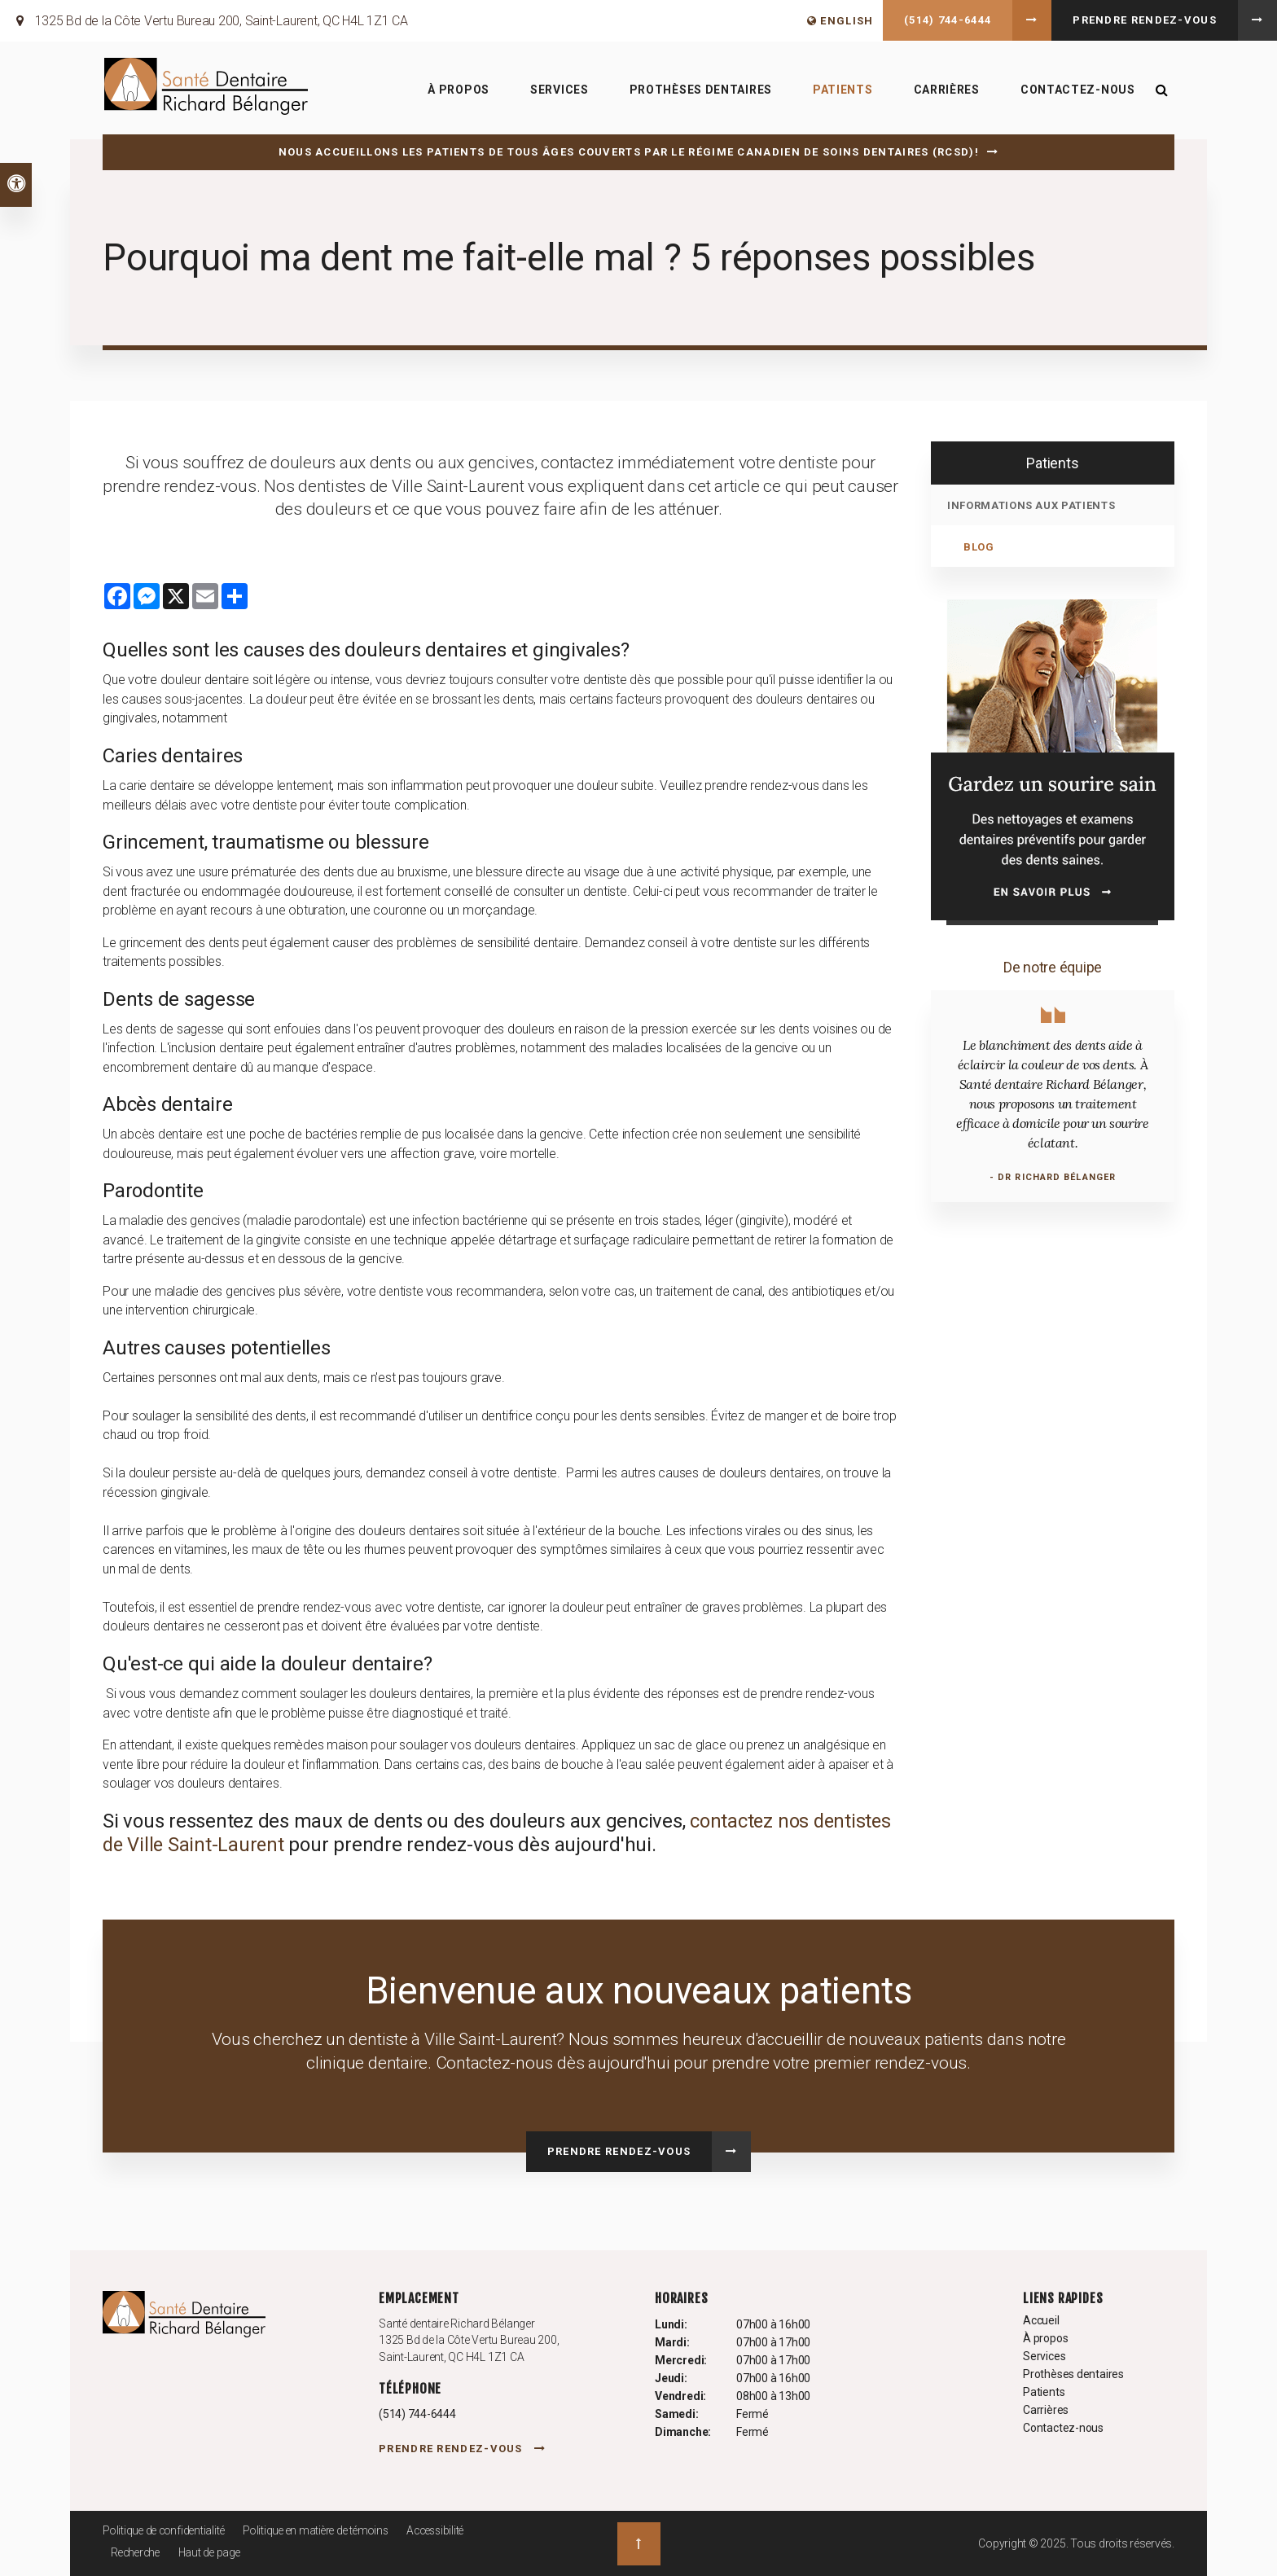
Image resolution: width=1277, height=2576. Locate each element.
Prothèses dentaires (699, 90)
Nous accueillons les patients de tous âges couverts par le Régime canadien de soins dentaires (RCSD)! (629, 152)
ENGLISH (840, 21)
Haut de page (214, 2552)
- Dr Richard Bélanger (1053, 1177)
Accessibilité (450, 2530)
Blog (978, 547)
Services (558, 90)
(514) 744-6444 (947, 20)
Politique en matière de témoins (325, 2530)
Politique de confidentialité (166, 2530)
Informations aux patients (1031, 505)
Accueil (1041, 2320)
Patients (841, 90)
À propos (458, 90)
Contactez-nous (1076, 90)
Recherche (137, 2552)
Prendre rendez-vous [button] (1145, 20)
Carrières (945, 90)
